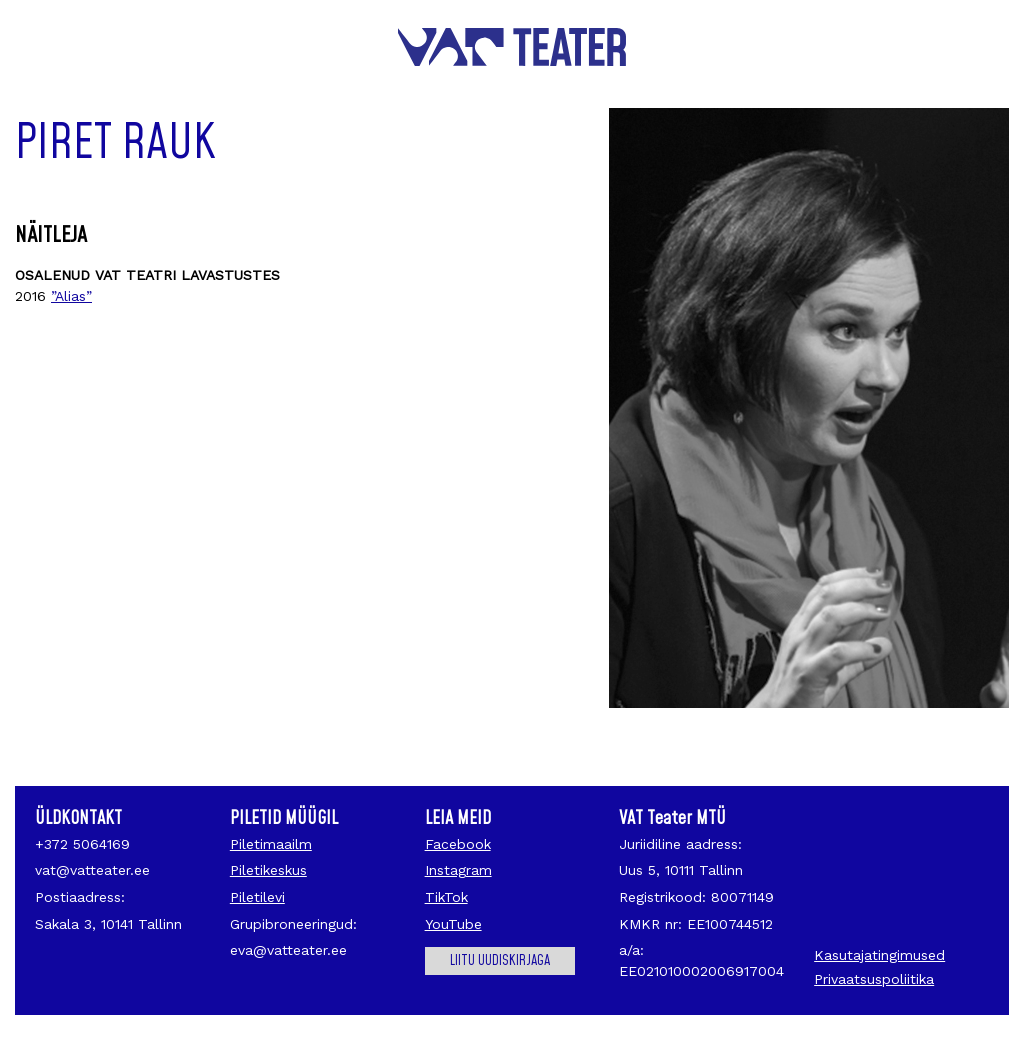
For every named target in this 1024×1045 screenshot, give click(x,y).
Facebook (458, 844)
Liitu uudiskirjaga (500, 961)
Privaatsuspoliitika (874, 979)
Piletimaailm (271, 844)
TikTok (446, 897)
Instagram (458, 870)
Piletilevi (257, 897)
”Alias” (71, 296)
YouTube (453, 924)
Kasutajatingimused (879, 955)
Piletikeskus (268, 870)
